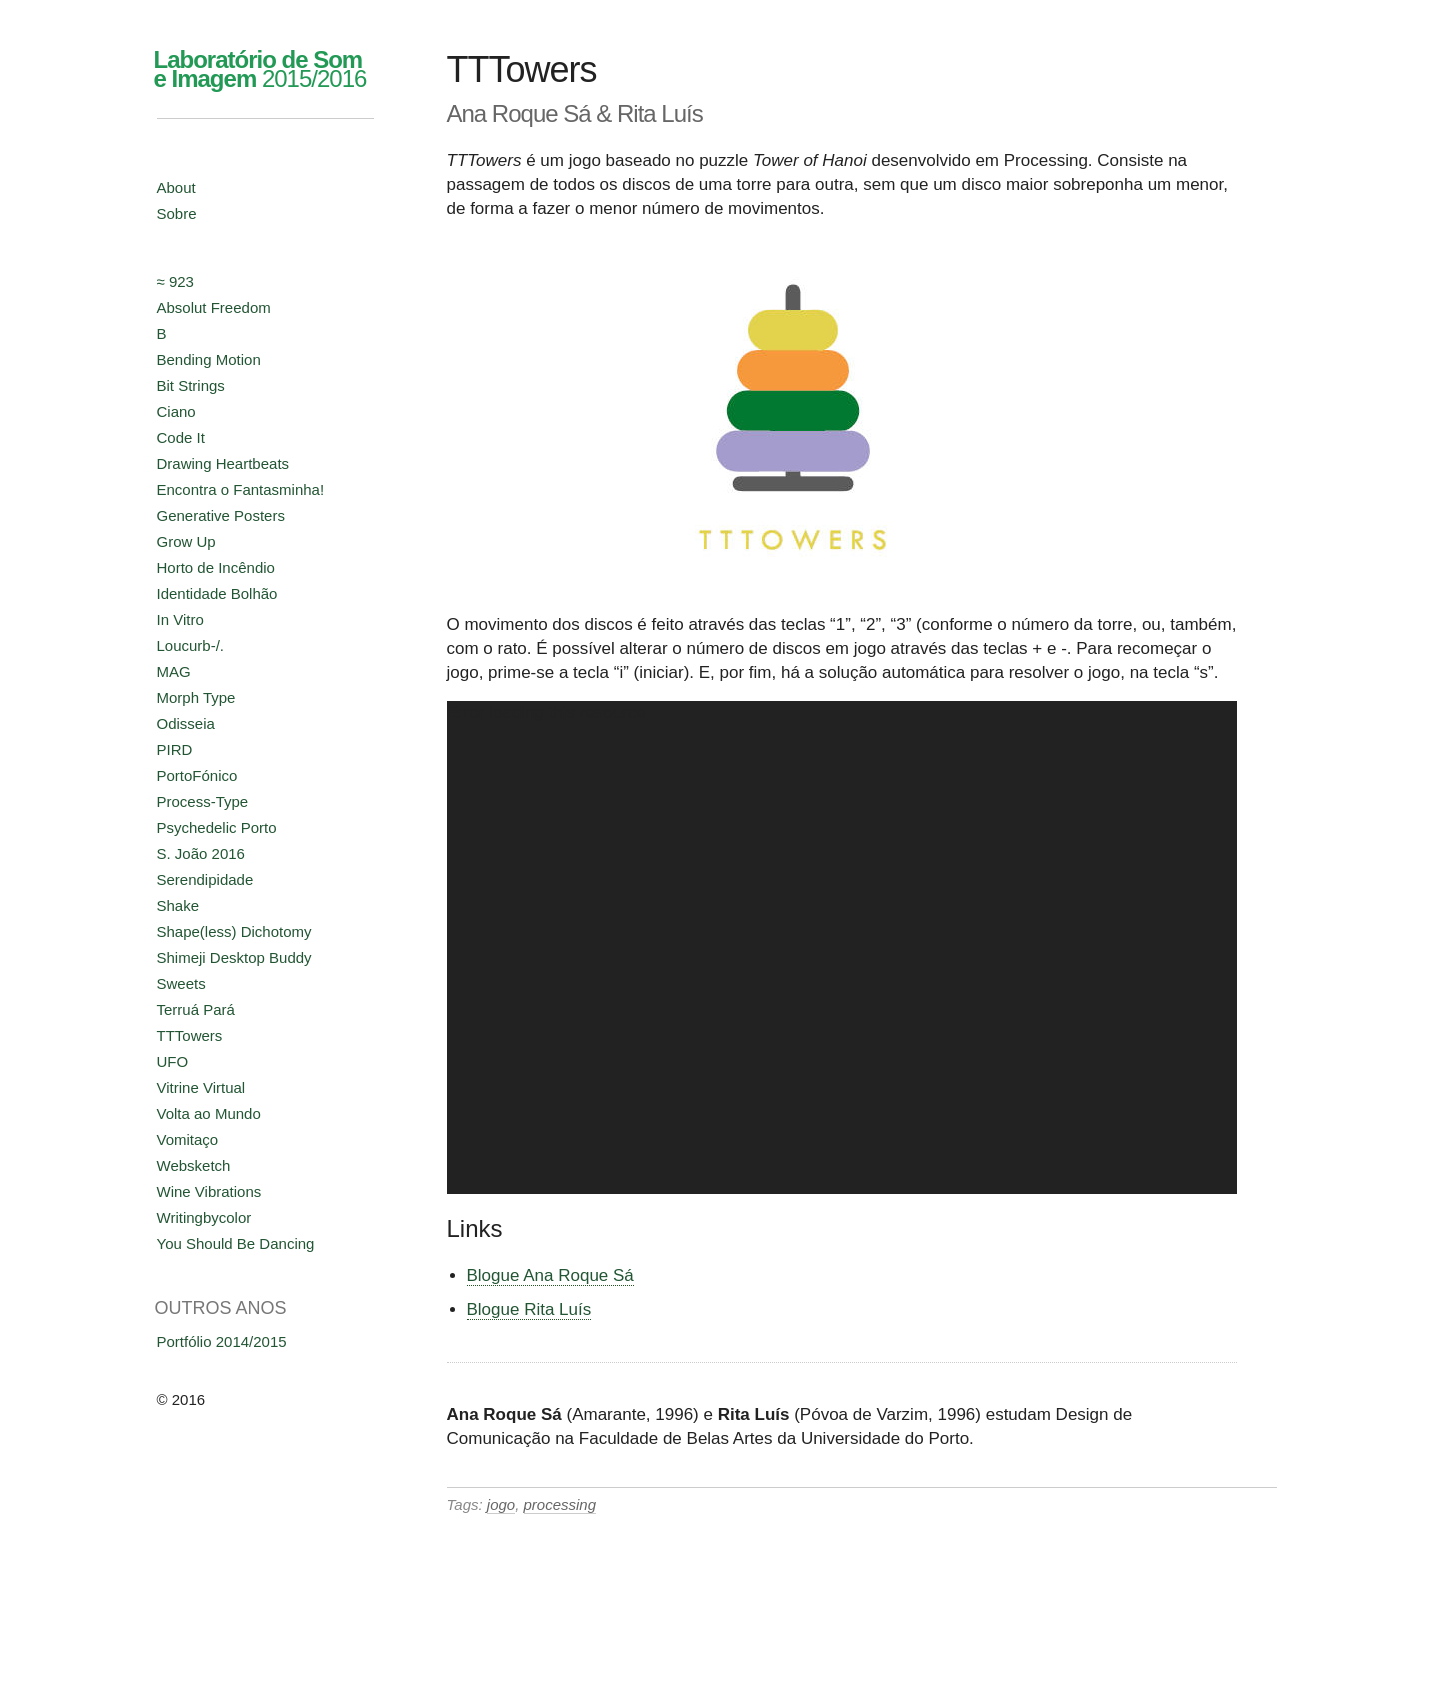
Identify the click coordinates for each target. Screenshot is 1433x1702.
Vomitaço (188, 1139)
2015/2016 (260, 69)
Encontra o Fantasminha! (241, 489)
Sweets (181, 983)
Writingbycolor (204, 1217)
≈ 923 (175, 281)
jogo (501, 1504)
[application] (842, 947)
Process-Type (203, 801)
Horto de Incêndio (216, 567)
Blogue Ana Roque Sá (550, 1275)
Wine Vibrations (209, 1191)
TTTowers (190, 1035)
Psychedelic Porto (217, 827)
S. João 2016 (201, 853)
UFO (173, 1061)
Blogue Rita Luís (529, 1309)
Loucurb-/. (191, 645)
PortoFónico (197, 775)
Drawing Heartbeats (223, 463)
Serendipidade (205, 879)
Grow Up (186, 541)
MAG (174, 671)
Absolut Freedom (214, 307)
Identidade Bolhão (217, 593)
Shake (178, 905)
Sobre (177, 213)
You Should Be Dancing (236, 1243)
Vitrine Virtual (201, 1087)
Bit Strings (191, 385)
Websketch (194, 1165)
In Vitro (180, 619)
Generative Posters (221, 515)
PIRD (175, 749)
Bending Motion (209, 359)
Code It (181, 437)
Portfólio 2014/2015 (222, 1341)
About (176, 187)
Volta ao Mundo (209, 1113)
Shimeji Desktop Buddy (234, 957)
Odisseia (186, 723)
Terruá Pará (196, 1009)
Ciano (176, 411)
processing (560, 1504)
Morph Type (196, 697)
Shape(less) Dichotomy (234, 931)
